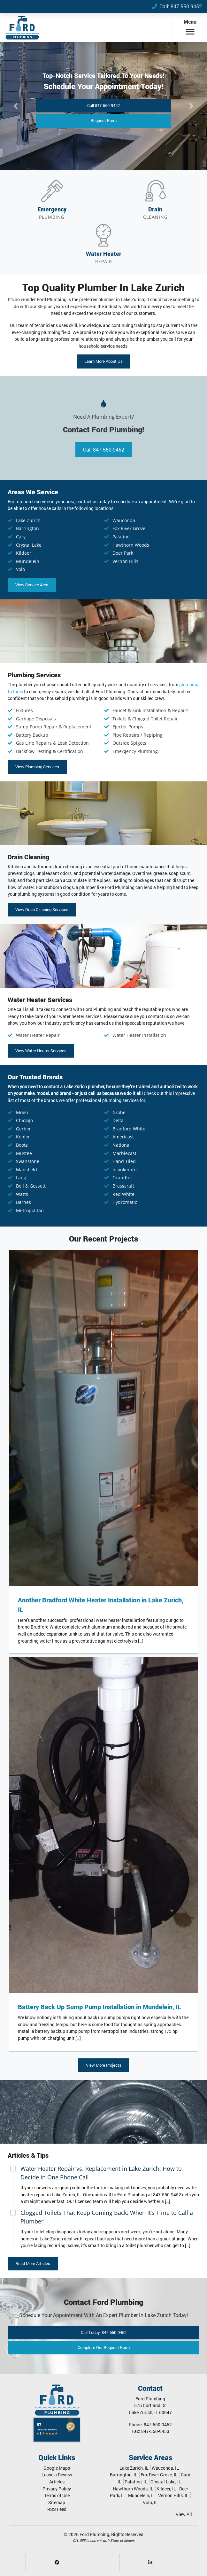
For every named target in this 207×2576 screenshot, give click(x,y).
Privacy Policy (56, 2489)
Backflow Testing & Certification (49, 751)
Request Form (103, 120)
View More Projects (103, 2065)
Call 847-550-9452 (103, 105)
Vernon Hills (125, 561)
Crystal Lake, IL (165, 2482)
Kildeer (23, 553)
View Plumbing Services (37, 766)
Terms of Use (57, 2495)
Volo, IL (150, 2502)
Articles (57, 2482)
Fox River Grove (128, 528)
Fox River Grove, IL (159, 2475)
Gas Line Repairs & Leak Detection (52, 743)
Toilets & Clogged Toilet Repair (145, 719)
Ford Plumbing (94, 2534)
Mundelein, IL (141, 2495)
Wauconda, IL (165, 2468)
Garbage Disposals (36, 719)
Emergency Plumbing (135, 751)
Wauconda (123, 520)
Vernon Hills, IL (173, 2495)
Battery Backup (32, 735)
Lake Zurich (28, 520)
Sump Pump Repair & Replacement (53, 727)
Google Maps (56, 2468)
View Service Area (31, 584)
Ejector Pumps (127, 727)
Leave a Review (57, 2475)
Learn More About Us (103, 361)
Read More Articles (32, 2263)
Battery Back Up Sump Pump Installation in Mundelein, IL (99, 2006)
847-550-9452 (186, 6)
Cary (21, 537)
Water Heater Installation (139, 1035)
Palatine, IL (136, 2482)
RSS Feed (56, 2509)
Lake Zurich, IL (134, 2468)
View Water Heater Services (40, 1050)
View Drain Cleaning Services (41, 909)
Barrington (27, 528)
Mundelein (27, 561)
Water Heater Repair (38, 1035)
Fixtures (24, 710)
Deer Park (122, 553)
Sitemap (56, 2502)
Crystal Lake (29, 545)
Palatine (121, 537)
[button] (15, 106)
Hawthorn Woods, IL (133, 2489)
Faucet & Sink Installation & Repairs (150, 710)
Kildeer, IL (166, 2489)
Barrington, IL (123, 2475)
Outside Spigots (129, 743)
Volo (20, 569)
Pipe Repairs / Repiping (137, 735)
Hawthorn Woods (130, 545)
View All (184, 2514)
